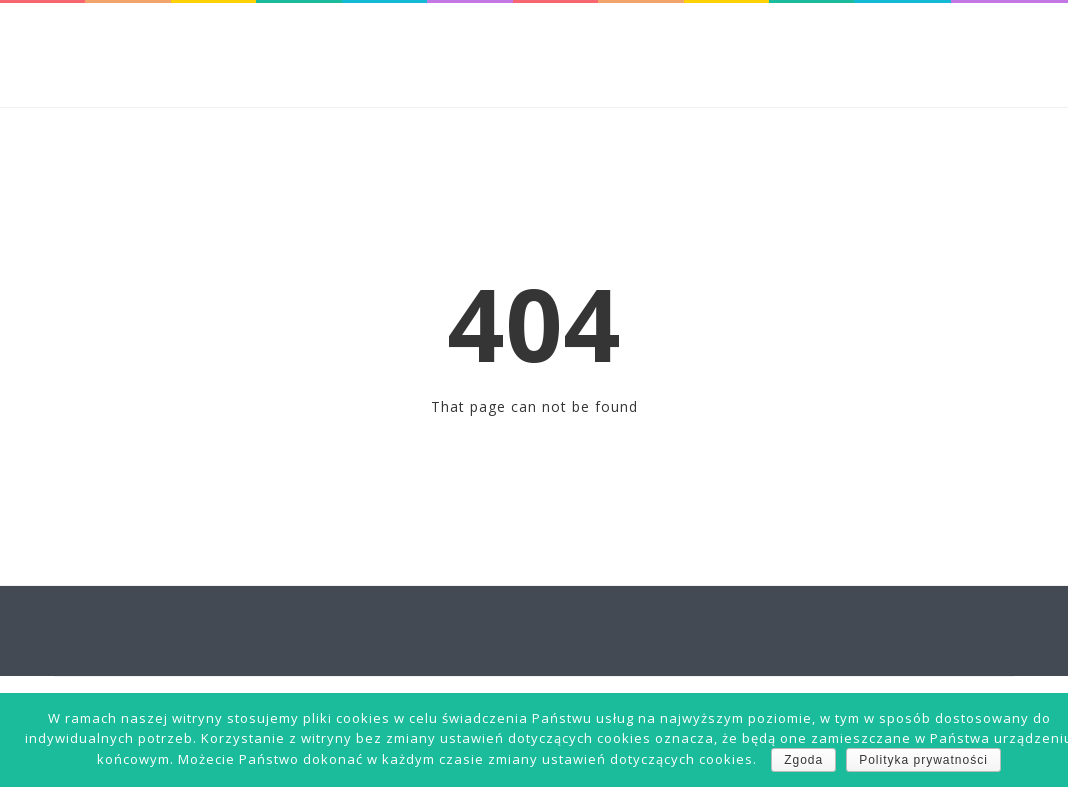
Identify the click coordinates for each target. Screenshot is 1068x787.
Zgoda (803, 760)
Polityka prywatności (923, 760)
